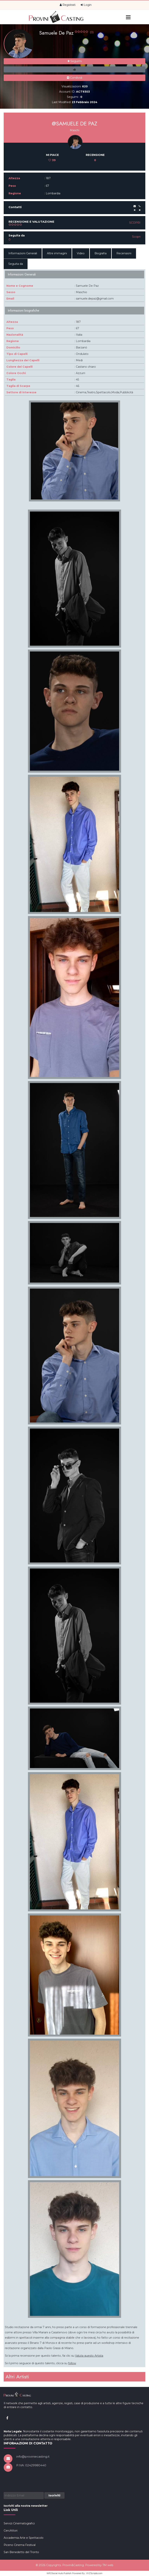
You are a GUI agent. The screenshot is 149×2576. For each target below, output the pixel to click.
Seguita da (15, 264)
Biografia (100, 253)
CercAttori (10, 2530)
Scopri (134, 222)
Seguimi (75, 61)
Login (86, 5)
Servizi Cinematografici (19, 2523)
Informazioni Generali (22, 253)
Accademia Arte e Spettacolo (23, 2538)
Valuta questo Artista (89, 2355)
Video (81, 253)
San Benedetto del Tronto (21, 2552)
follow (72, 2363)
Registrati (67, 5)
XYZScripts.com (94, 2573)
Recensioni (123, 253)
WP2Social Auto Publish (59, 2573)
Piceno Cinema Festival (20, 2545)
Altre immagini (57, 253)
